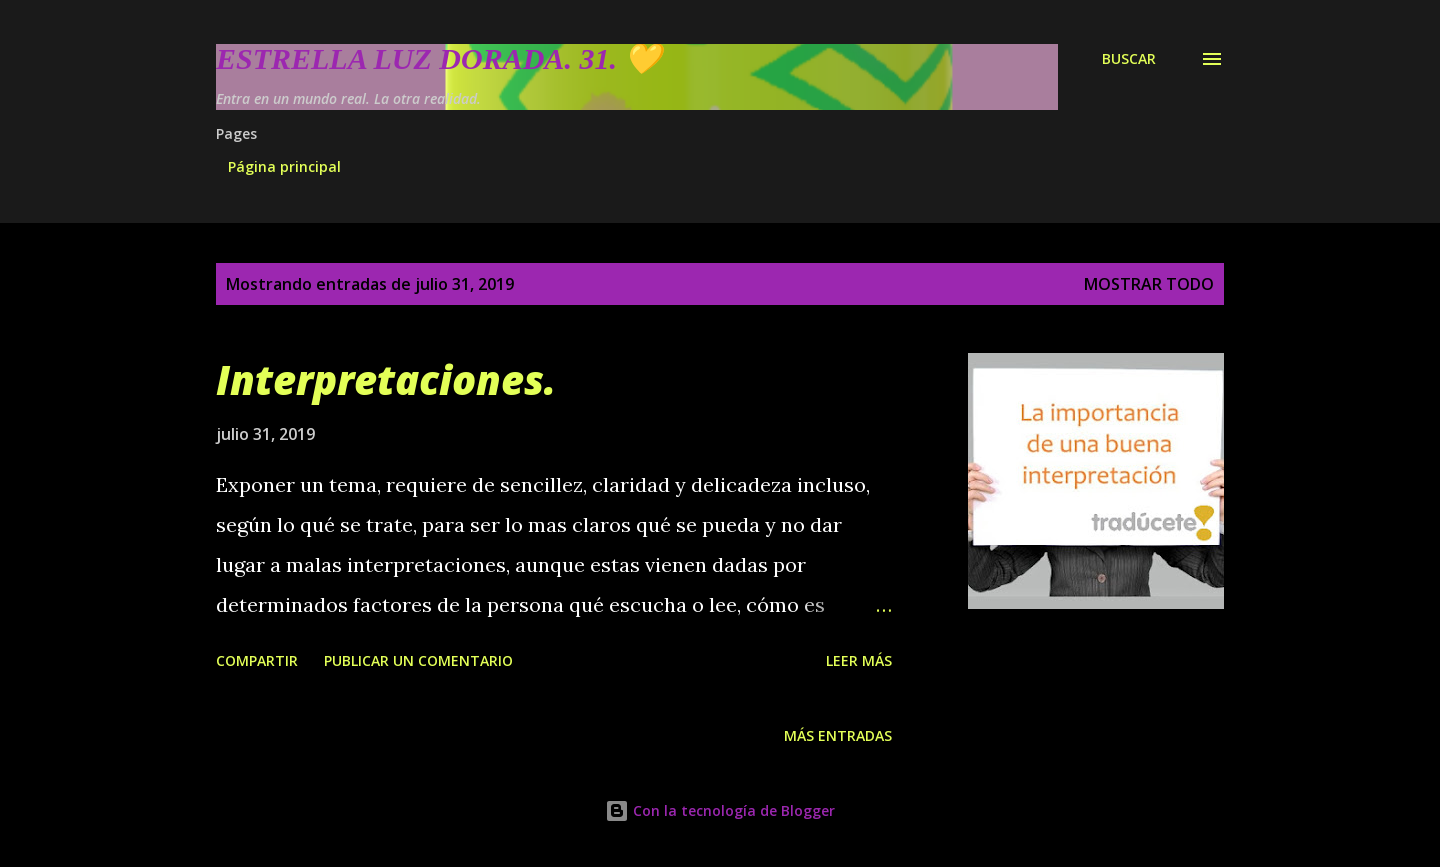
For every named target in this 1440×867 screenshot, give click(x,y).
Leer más (859, 660)
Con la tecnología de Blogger (720, 810)
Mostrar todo (1149, 284)
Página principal (284, 166)
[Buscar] (1129, 59)
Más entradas (838, 735)
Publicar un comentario (418, 660)
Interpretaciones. (386, 379)
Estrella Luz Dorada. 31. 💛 (438, 58)
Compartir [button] (257, 660)
